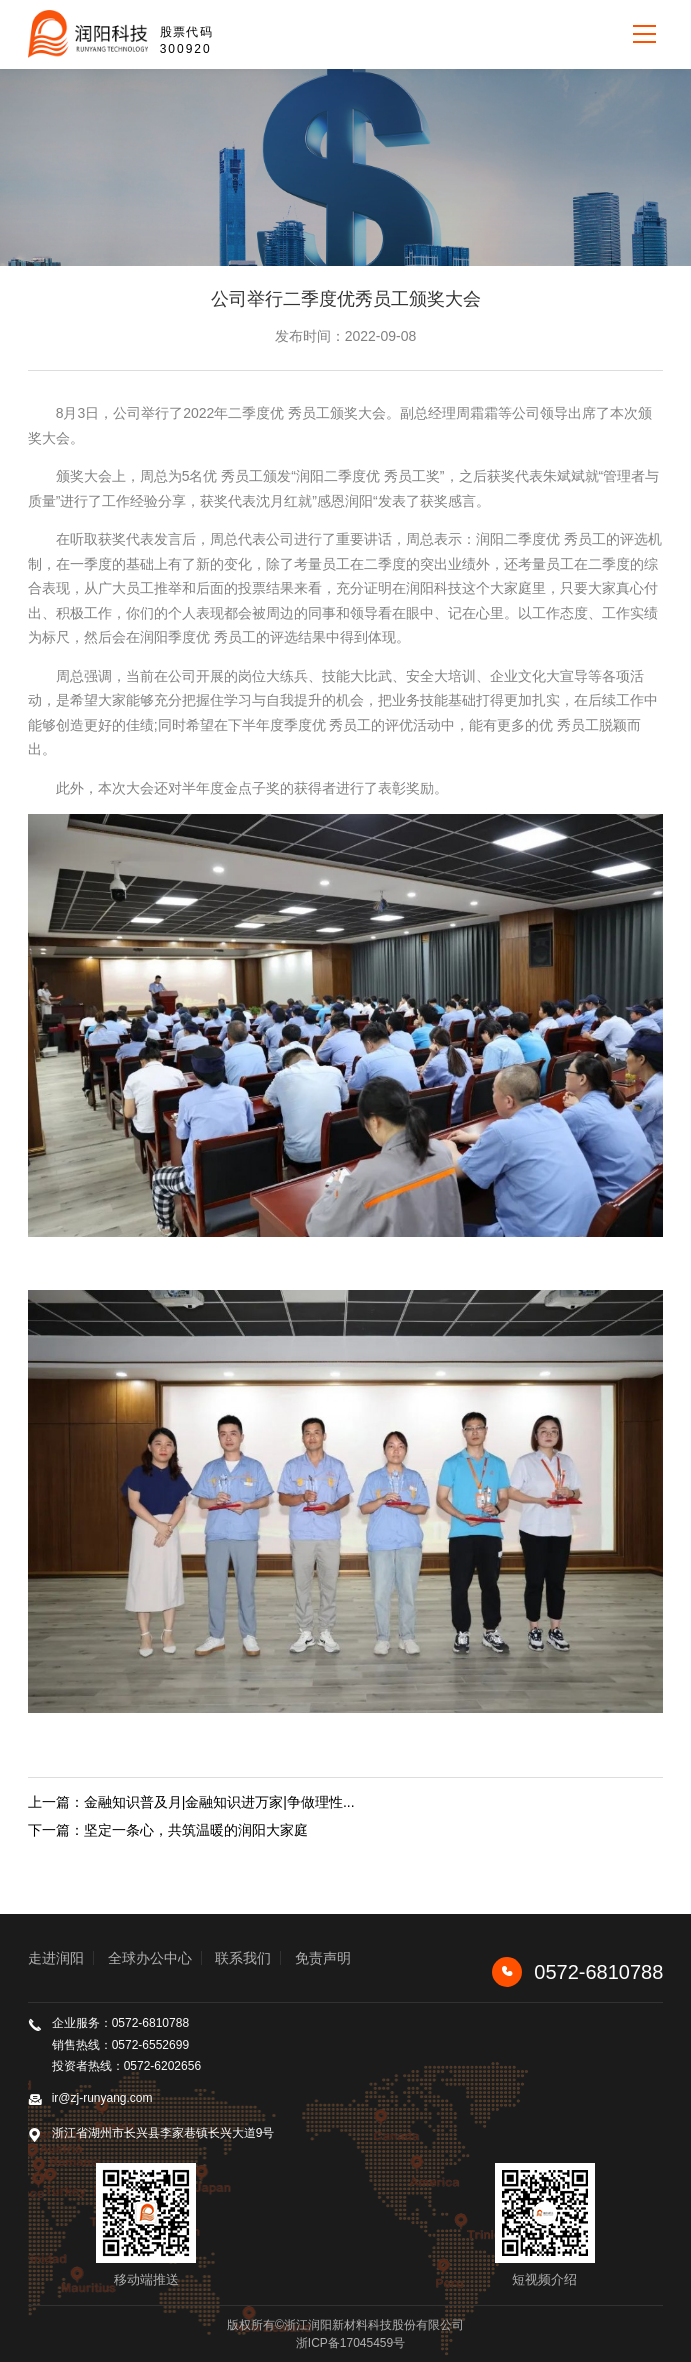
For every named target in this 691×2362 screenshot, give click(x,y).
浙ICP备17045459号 (350, 2343)
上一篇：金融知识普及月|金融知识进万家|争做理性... (191, 1802)
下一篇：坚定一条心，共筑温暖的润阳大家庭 (168, 1830)
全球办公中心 (150, 1958)
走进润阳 (56, 1958)
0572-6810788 (577, 1972)
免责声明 (323, 1958)
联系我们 (243, 1958)
